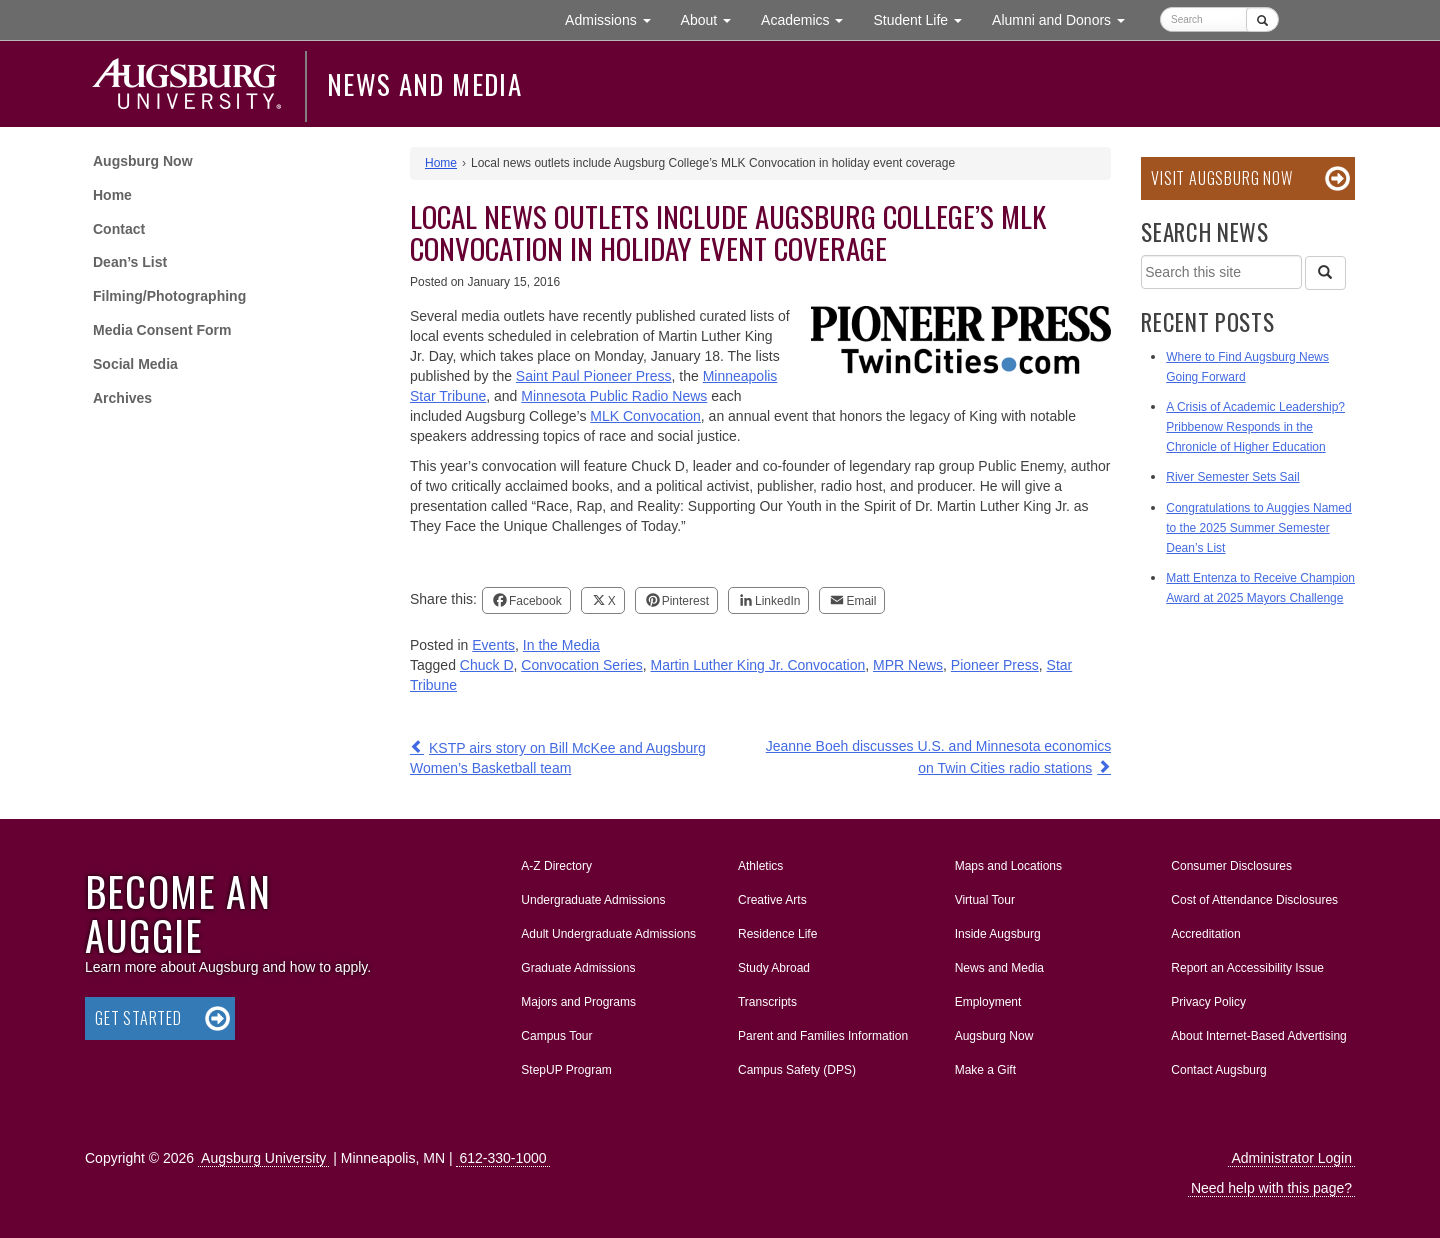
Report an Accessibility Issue (1247, 968)
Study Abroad (774, 968)
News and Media (424, 84)
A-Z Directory (556, 866)
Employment (988, 1002)
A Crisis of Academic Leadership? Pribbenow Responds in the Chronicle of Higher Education (1255, 427)
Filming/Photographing (169, 296)
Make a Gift (985, 1070)
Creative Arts (772, 900)
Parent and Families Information (823, 1036)
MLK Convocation (645, 416)
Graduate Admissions (578, 968)
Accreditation (1205, 934)
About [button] (713, 24)
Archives (122, 398)
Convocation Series (581, 665)
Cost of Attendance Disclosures (1254, 900)
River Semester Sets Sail (1232, 477)
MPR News (908, 665)
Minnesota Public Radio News (614, 396)
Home (112, 195)
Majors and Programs (578, 998)
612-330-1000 (502, 1158)
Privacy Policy (1208, 1002)
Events (493, 645)
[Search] (1325, 273)
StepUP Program (566, 1070)
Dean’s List (130, 262)
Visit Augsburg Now (1221, 178)
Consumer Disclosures (1231, 866)
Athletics (760, 866)
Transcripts (767, 1002)
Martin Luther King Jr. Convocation (757, 665)
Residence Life (777, 934)
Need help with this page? (1271, 1188)
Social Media (135, 364)
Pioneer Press (995, 665)
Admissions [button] (615, 18)
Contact (119, 229)
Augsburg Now (143, 161)
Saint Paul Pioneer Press (594, 376)
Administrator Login (1291, 1158)
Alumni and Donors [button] (1066, 18)
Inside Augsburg (998, 934)
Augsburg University (263, 1158)
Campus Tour (556, 1036)
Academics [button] (809, 18)
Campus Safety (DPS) (797, 1070)
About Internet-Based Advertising (1258, 1036)
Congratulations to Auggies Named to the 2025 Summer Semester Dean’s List (1258, 528)
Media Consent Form (162, 330)
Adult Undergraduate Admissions (608, 934)
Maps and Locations (1008, 866)
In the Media (561, 645)
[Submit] (1262, 19)
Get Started (138, 1018)
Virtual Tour (985, 900)
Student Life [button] (925, 18)
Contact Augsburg (1218, 1070)
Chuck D (487, 665)
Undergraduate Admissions (593, 900)
